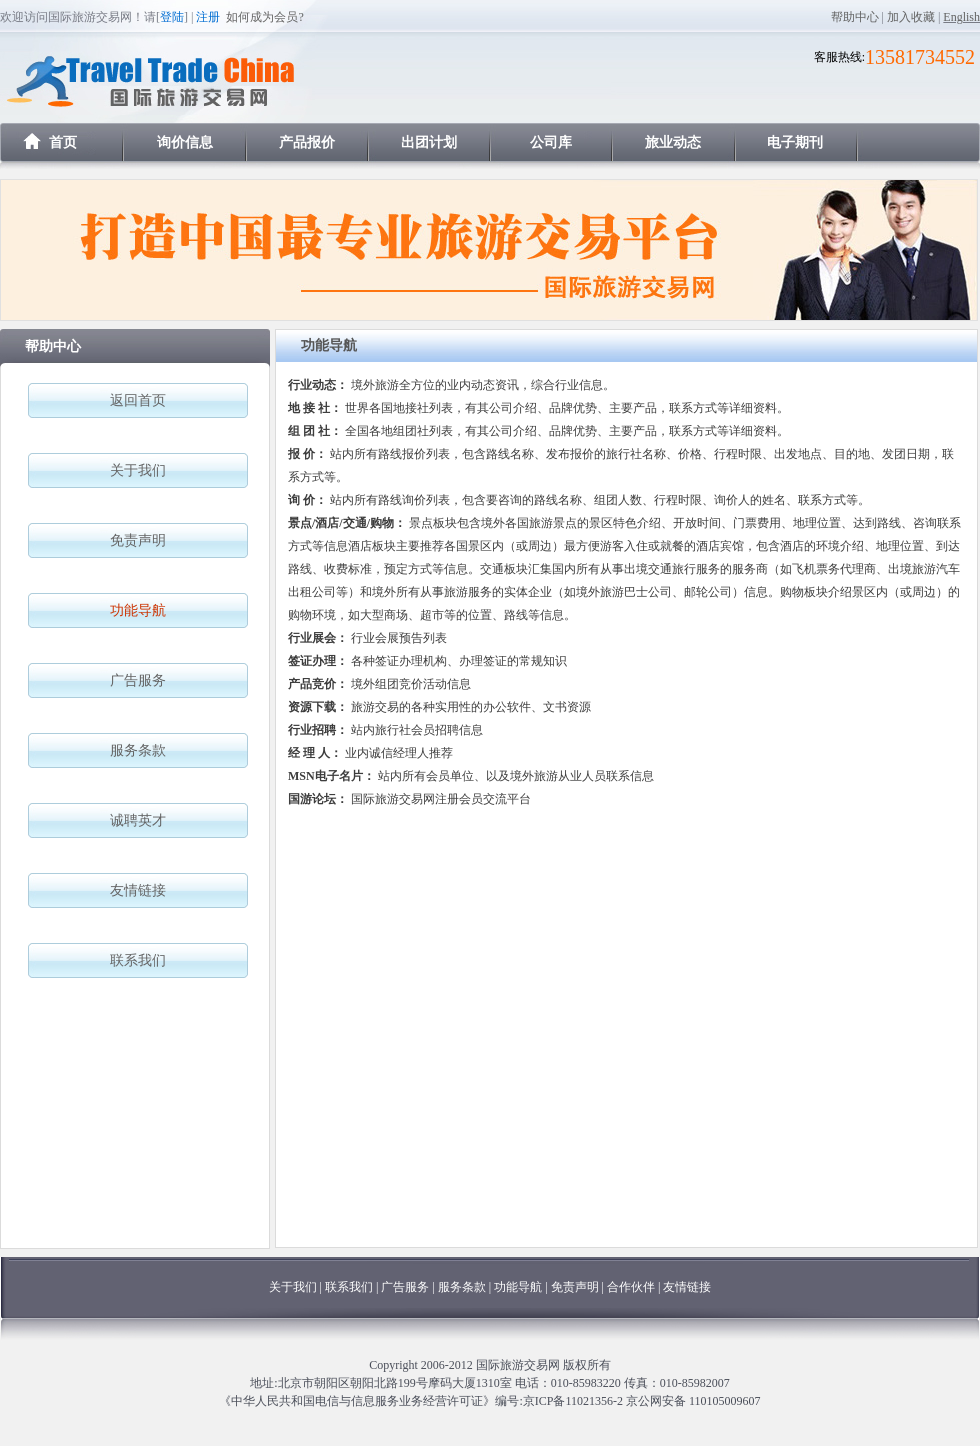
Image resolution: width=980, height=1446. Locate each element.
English (961, 17)
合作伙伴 (631, 1287)
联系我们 (138, 960)
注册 (208, 17)
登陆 (172, 17)
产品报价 (307, 142)
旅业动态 (673, 142)
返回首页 (138, 400)
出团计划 (429, 142)
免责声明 (138, 540)
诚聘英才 (138, 820)
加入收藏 (911, 17)
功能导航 (519, 1287)
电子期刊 (795, 142)
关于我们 (138, 470)
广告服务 (138, 680)
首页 (63, 142)
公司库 (551, 142)
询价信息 (185, 142)
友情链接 (138, 890)
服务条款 (138, 750)
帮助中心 (855, 17)
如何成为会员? (264, 17)
